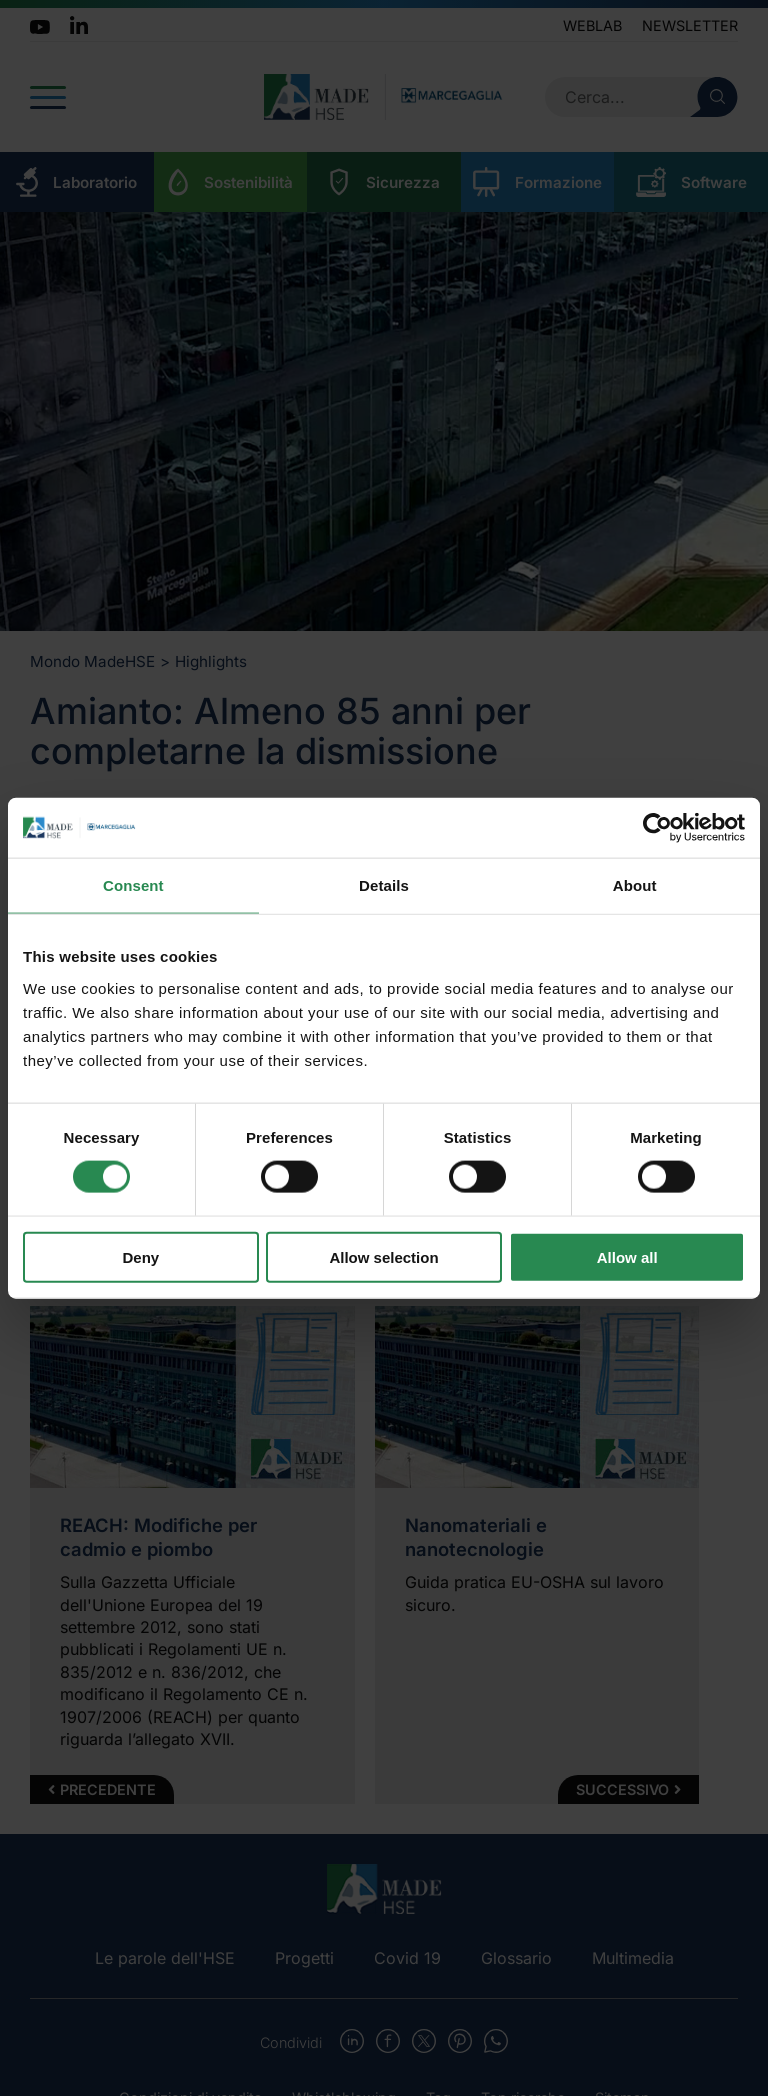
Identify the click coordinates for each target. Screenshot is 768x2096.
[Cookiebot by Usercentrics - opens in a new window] (657, 828)
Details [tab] (384, 885)
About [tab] (635, 885)
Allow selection (383, 1256)
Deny (140, 1256)
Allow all (627, 1256)
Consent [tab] (133, 885)
